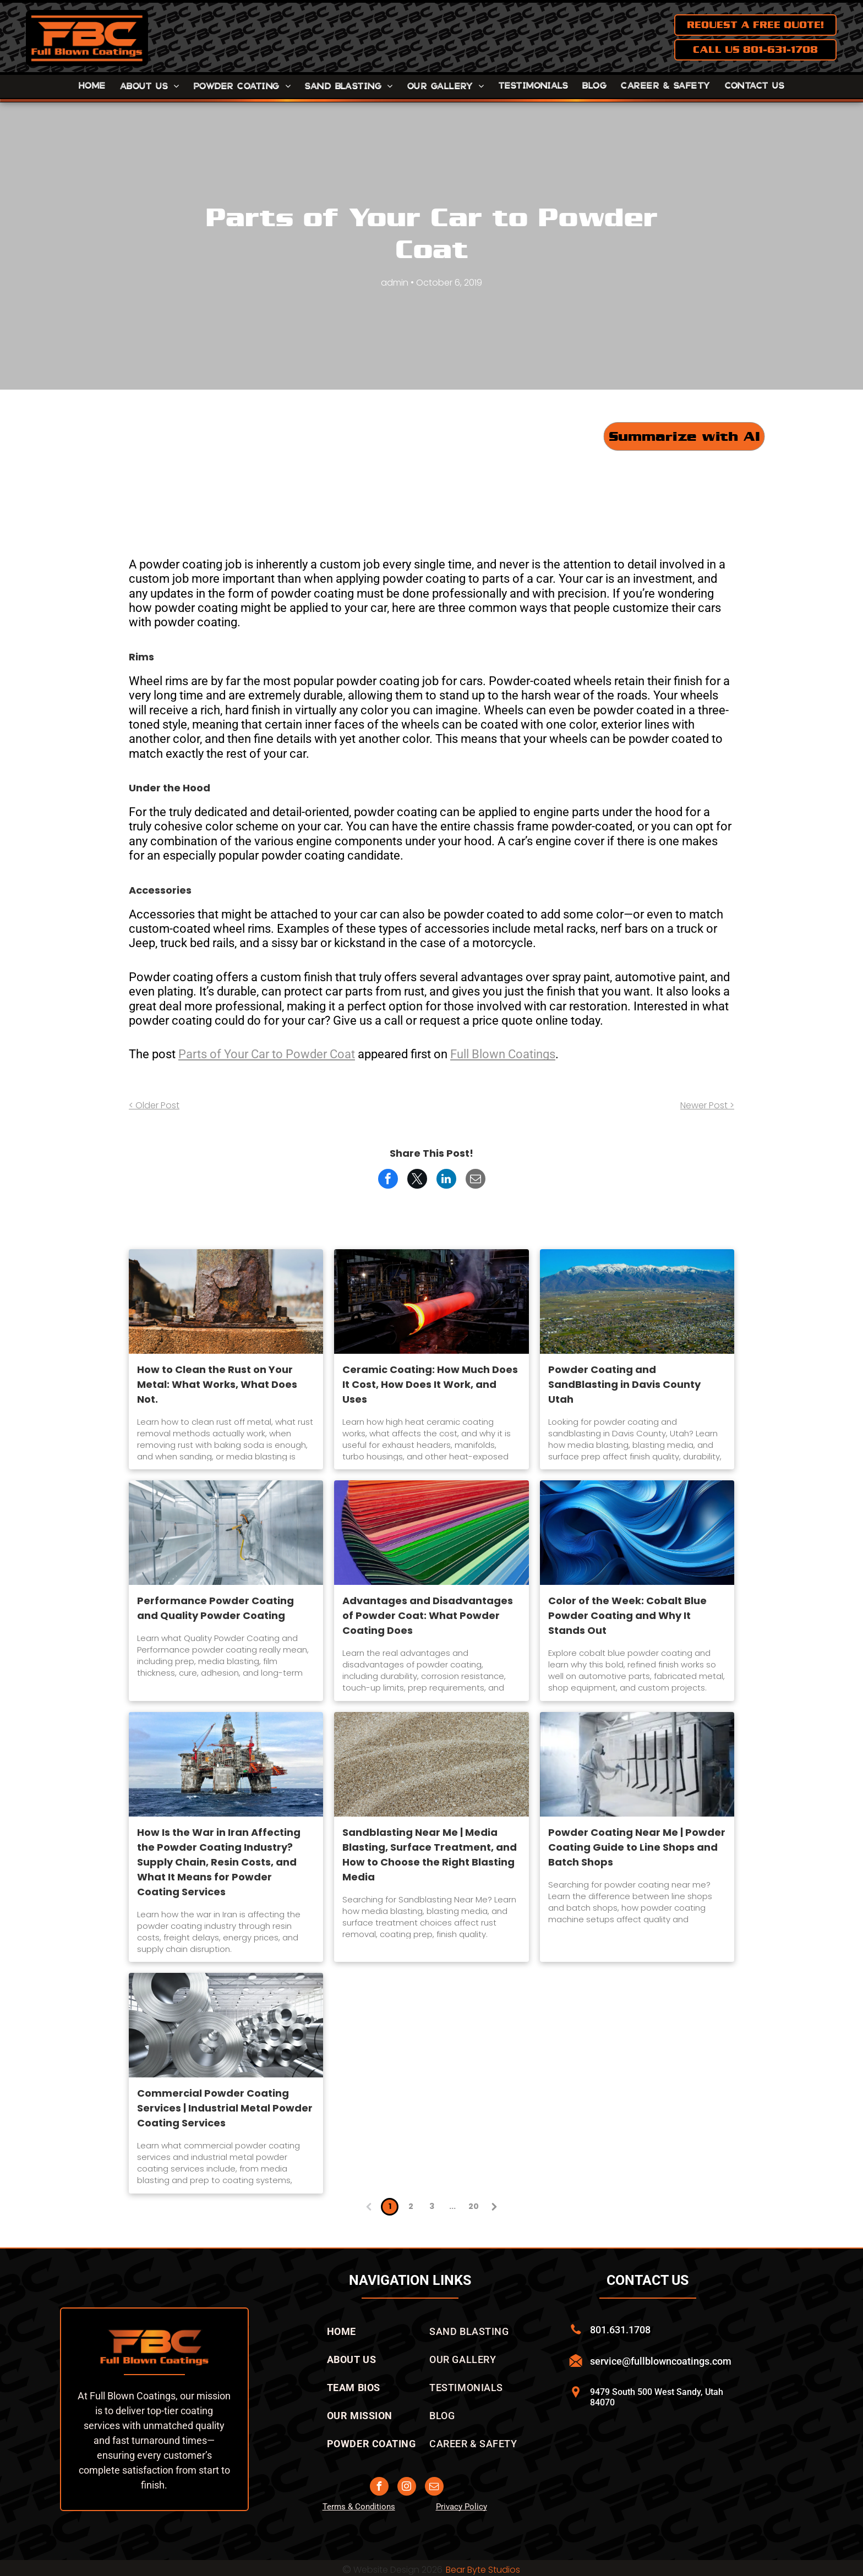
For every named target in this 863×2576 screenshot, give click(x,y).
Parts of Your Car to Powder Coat (266, 1054)
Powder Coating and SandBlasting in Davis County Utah (624, 1384)
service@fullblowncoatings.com (660, 2361)
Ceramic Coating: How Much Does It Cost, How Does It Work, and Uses (430, 1384)
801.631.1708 (620, 2330)
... (452, 2206)
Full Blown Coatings (502, 1054)
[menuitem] (92, 86)
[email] (434, 2487)
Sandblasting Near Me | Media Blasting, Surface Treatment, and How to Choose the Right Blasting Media (429, 1854)
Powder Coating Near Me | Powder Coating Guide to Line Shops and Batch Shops (636, 1847)
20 (473, 2206)
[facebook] (379, 2487)
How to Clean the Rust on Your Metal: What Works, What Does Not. (217, 1384)
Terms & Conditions (359, 2507)
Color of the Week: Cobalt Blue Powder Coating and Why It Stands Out (627, 1615)
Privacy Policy (461, 2507)
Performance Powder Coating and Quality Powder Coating (215, 1608)
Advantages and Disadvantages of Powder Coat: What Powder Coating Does (427, 1615)
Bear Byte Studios (483, 2569)
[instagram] (406, 2487)
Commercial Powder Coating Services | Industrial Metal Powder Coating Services (225, 2108)
